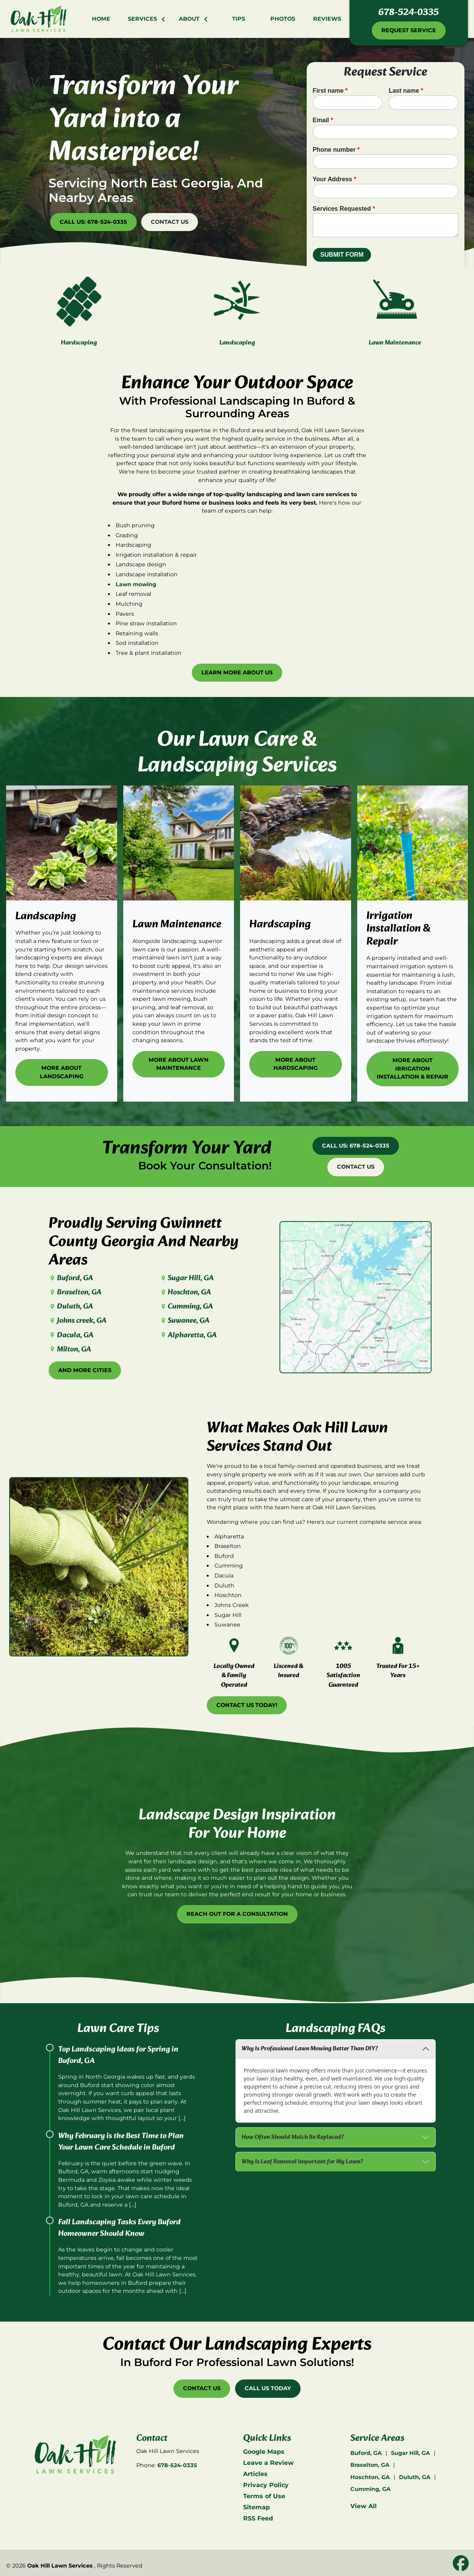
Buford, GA (71, 1278)
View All (363, 2506)
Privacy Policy (266, 2485)
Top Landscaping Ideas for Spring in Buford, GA (118, 2055)
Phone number (336, 149)
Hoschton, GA (185, 1292)
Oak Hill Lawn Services (60, 2565)
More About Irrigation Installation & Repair (412, 1030)
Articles (255, 2474)
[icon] (460, 2564)
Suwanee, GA (184, 1321)
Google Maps (263, 2451)
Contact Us (169, 221)
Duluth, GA (71, 1306)
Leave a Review (268, 2462)
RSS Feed (258, 2518)
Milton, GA (70, 1349)
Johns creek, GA (77, 1321)
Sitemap (256, 2507)
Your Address (334, 179)
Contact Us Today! (246, 1705)
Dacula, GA (71, 1335)
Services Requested (344, 208)
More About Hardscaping (295, 1026)
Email (323, 120)
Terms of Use (264, 2496)
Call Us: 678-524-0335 (93, 221)
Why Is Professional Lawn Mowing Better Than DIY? (310, 2048)
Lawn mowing (136, 622)
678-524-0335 (408, 12)
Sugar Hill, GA (187, 1278)
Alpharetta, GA (188, 1335)
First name (330, 90)
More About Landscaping (61, 1034)
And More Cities (84, 1370)
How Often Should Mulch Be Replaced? (293, 2137)
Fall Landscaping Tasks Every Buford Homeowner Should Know (119, 2228)
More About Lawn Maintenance (179, 1026)
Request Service (408, 30)
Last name (406, 90)
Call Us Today (268, 2388)
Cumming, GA (186, 1306)
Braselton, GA (75, 1292)
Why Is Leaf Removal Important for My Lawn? (302, 2161)
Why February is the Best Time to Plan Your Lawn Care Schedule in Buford (121, 2142)
